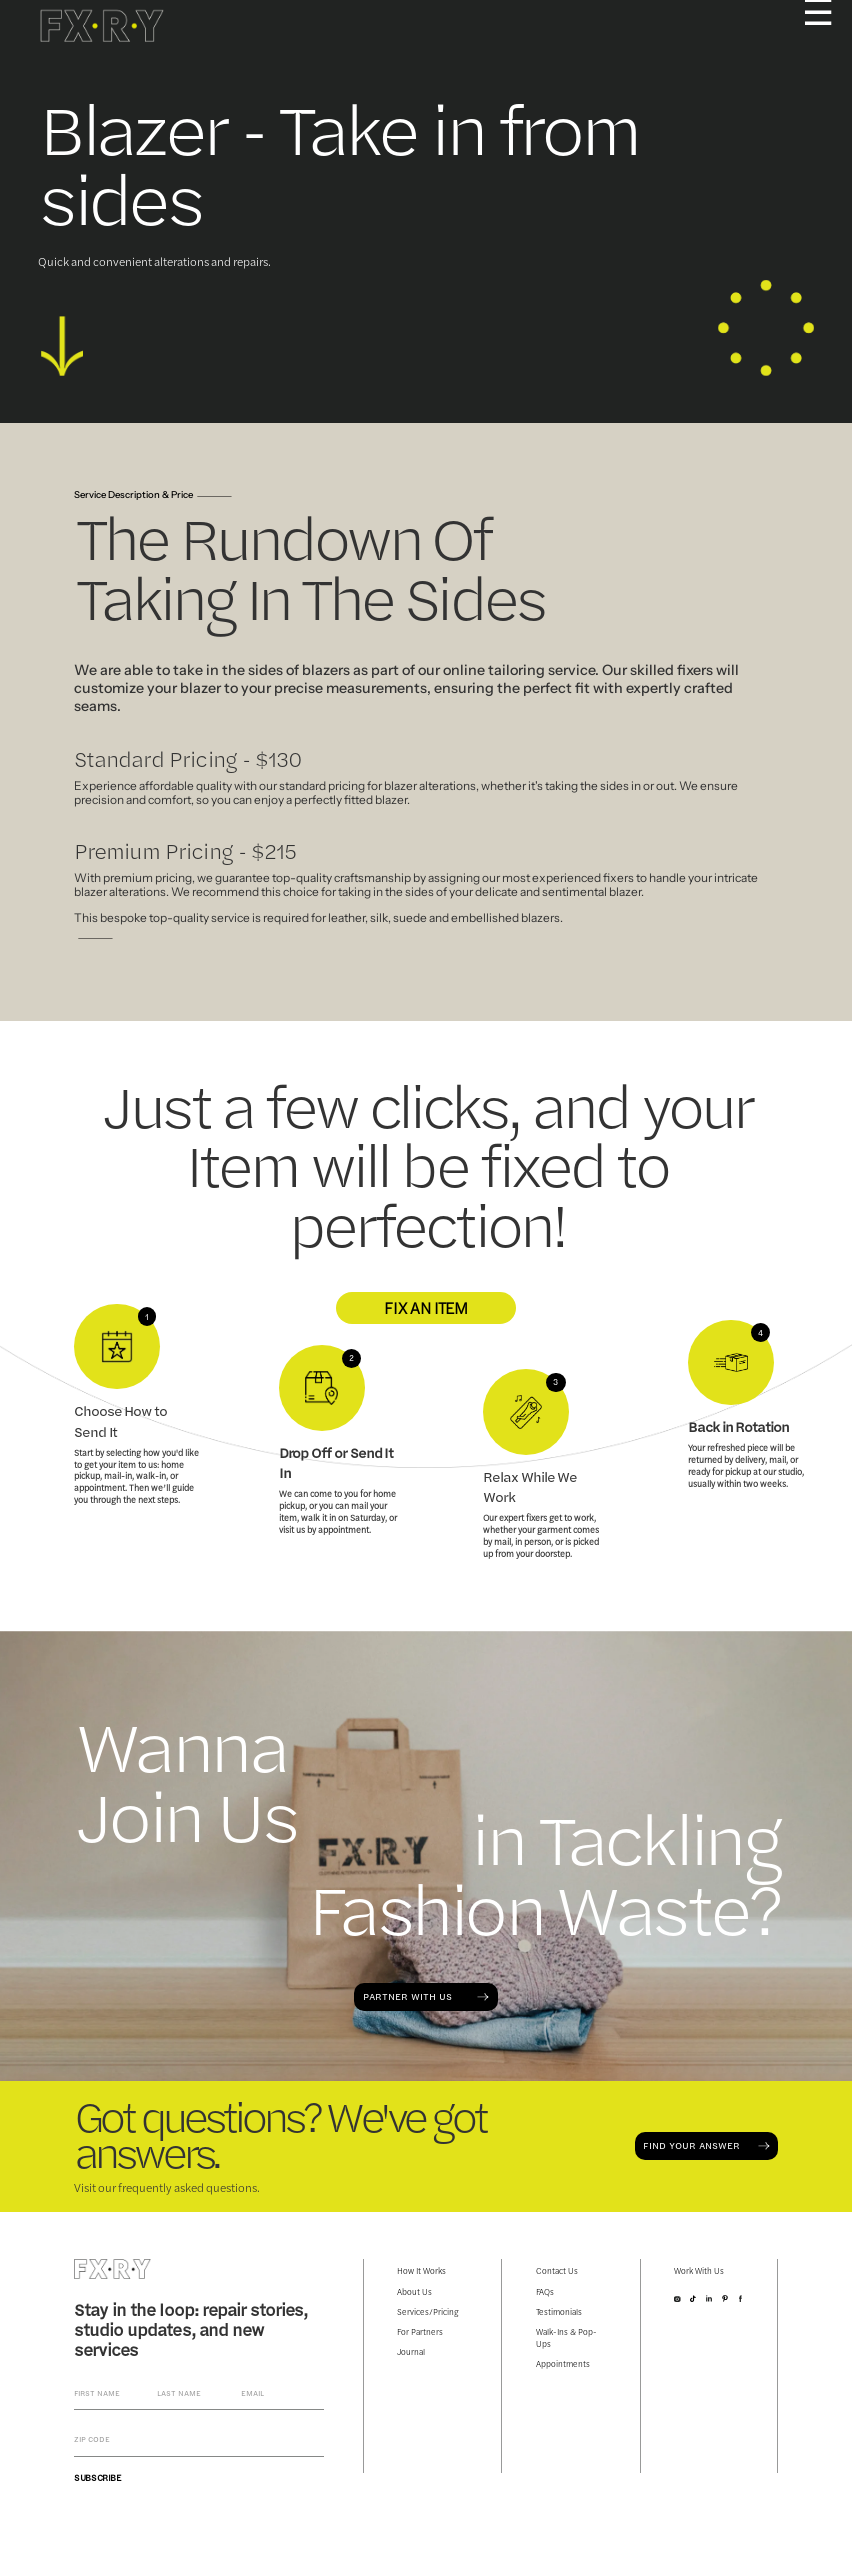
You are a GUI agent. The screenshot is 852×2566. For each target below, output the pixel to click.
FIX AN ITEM (426, 1307)
